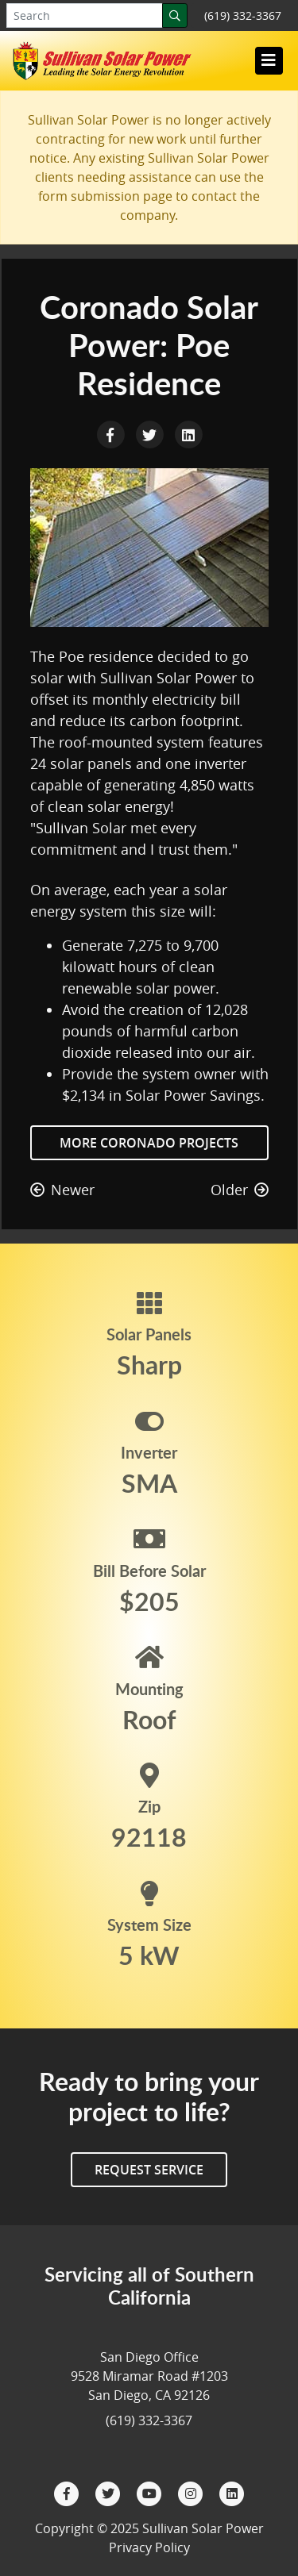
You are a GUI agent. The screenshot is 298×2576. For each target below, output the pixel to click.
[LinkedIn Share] (188, 433)
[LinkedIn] (232, 2492)
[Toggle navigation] (268, 60)
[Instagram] (192, 2492)
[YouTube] (151, 2492)
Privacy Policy (149, 2547)
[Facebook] (68, 2492)
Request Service (149, 2169)
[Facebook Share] (112, 433)
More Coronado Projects (149, 1143)
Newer (62, 1189)
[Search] (175, 15)
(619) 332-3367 (242, 15)
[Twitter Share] (151, 433)
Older (240, 1189)
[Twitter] (109, 2492)
